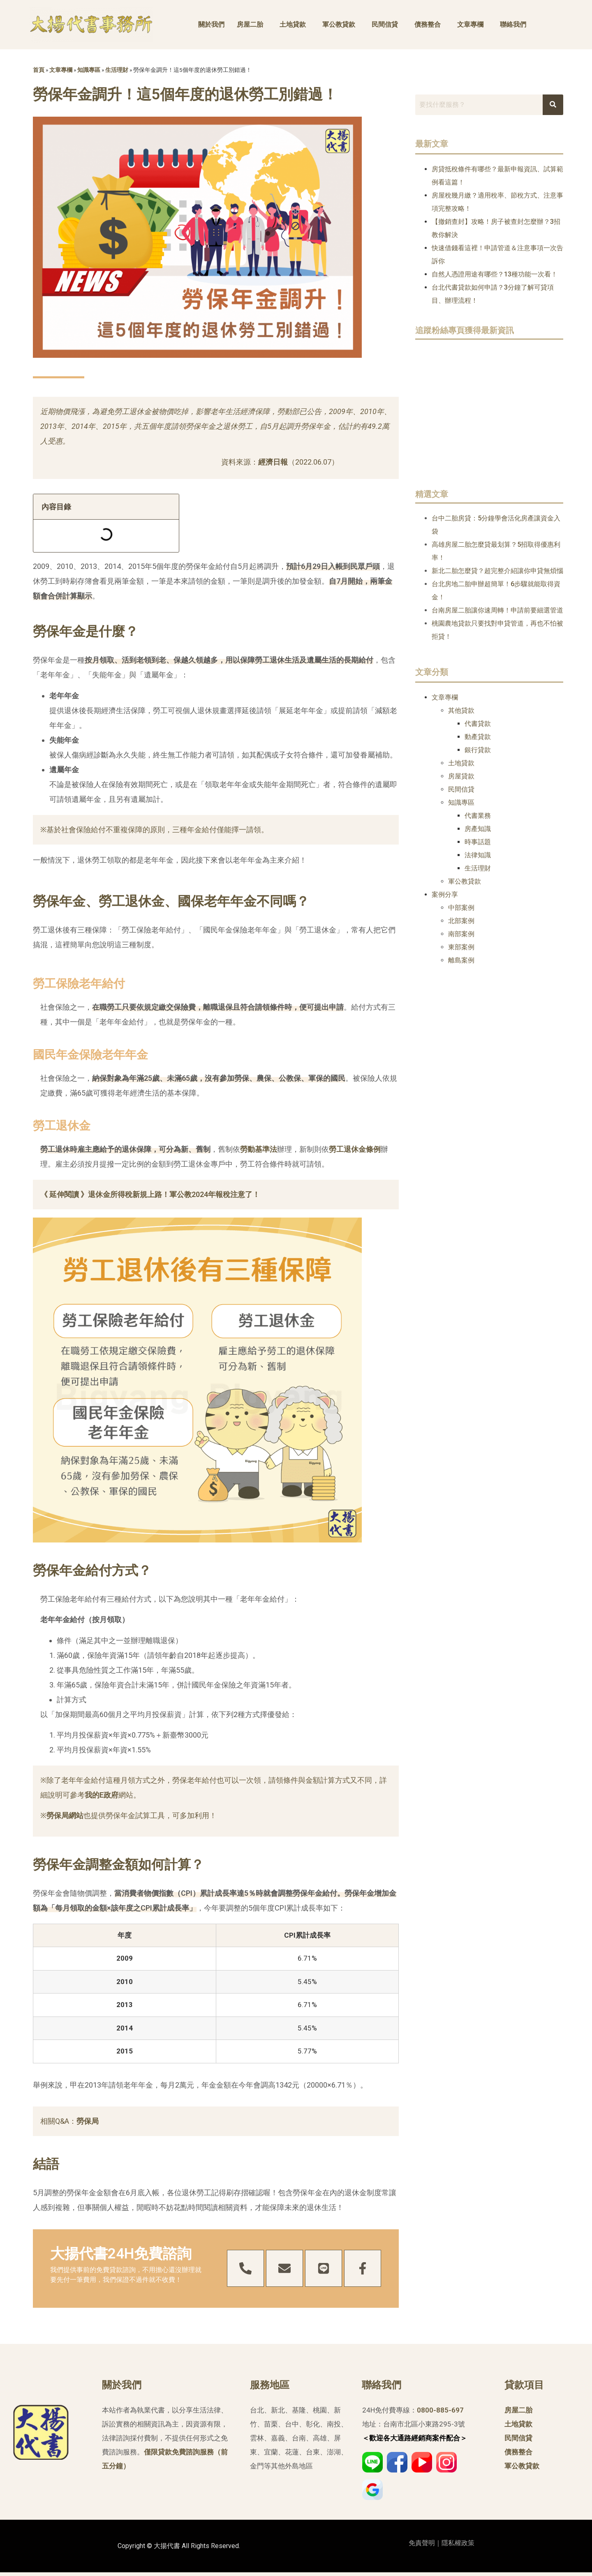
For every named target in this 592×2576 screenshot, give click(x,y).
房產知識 (478, 829)
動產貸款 (478, 737)
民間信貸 (385, 24)
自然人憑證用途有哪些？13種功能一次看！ (494, 274)
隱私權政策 (458, 2543)
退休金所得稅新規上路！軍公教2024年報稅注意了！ (174, 1194)
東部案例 (461, 947)
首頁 (38, 70)
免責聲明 (422, 2543)
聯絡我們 (513, 24)
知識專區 (88, 70)
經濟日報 (273, 462)
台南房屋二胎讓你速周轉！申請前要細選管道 (497, 610)
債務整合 (427, 24)
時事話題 (478, 842)
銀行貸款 (478, 750)
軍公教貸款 (338, 24)
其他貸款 (461, 710)
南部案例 (461, 934)
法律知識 (478, 855)
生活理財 (116, 70)
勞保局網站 (64, 1815)
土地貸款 (293, 24)
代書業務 (478, 816)
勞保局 (87, 2121)
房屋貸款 (461, 776)
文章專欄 (470, 24)
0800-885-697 (440, 2410)
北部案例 (461, 921)
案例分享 (445, 894)
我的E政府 (101, 1795)
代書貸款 (478, 723)
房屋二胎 (250, 24)
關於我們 (211, 24)
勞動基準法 (258, 1149)
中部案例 (461, 908)
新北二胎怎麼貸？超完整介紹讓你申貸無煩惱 (497, 571)
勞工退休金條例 (355, 1149)
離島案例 (461, 960)
